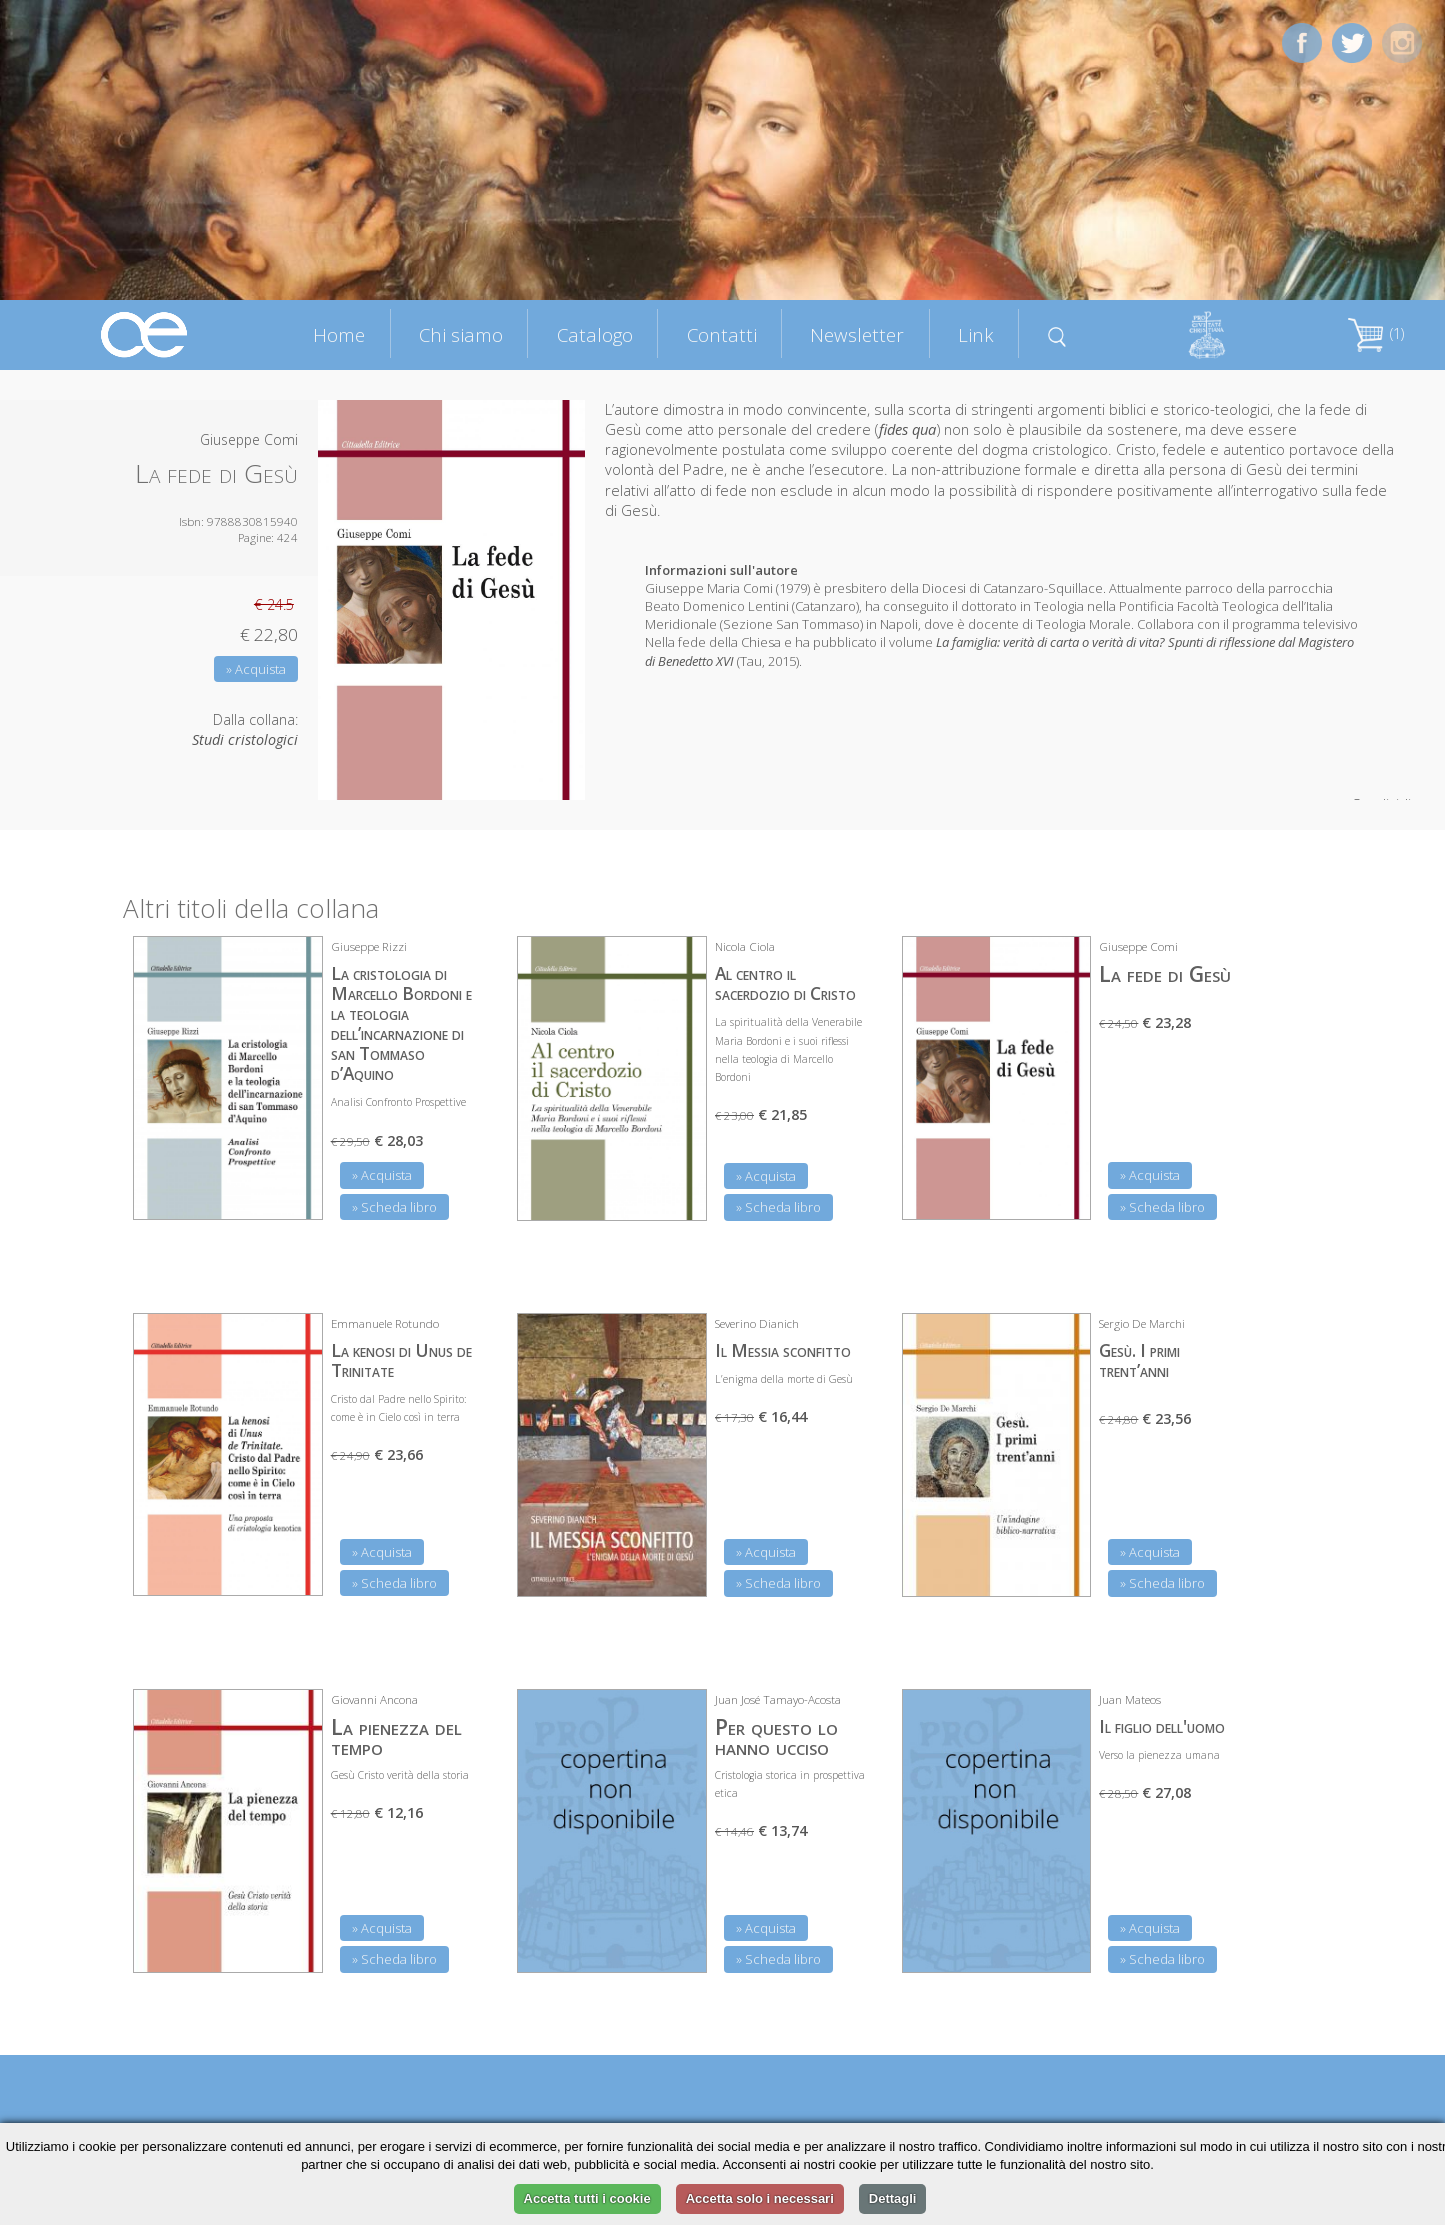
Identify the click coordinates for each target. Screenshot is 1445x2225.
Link (976, 334)
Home (339, 334)
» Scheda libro (394, 1207)
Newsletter (857, 334)
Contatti (722, 334)
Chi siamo (461, 334)
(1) (1376, 333)
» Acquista (256, 669)
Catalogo (595, 334)
